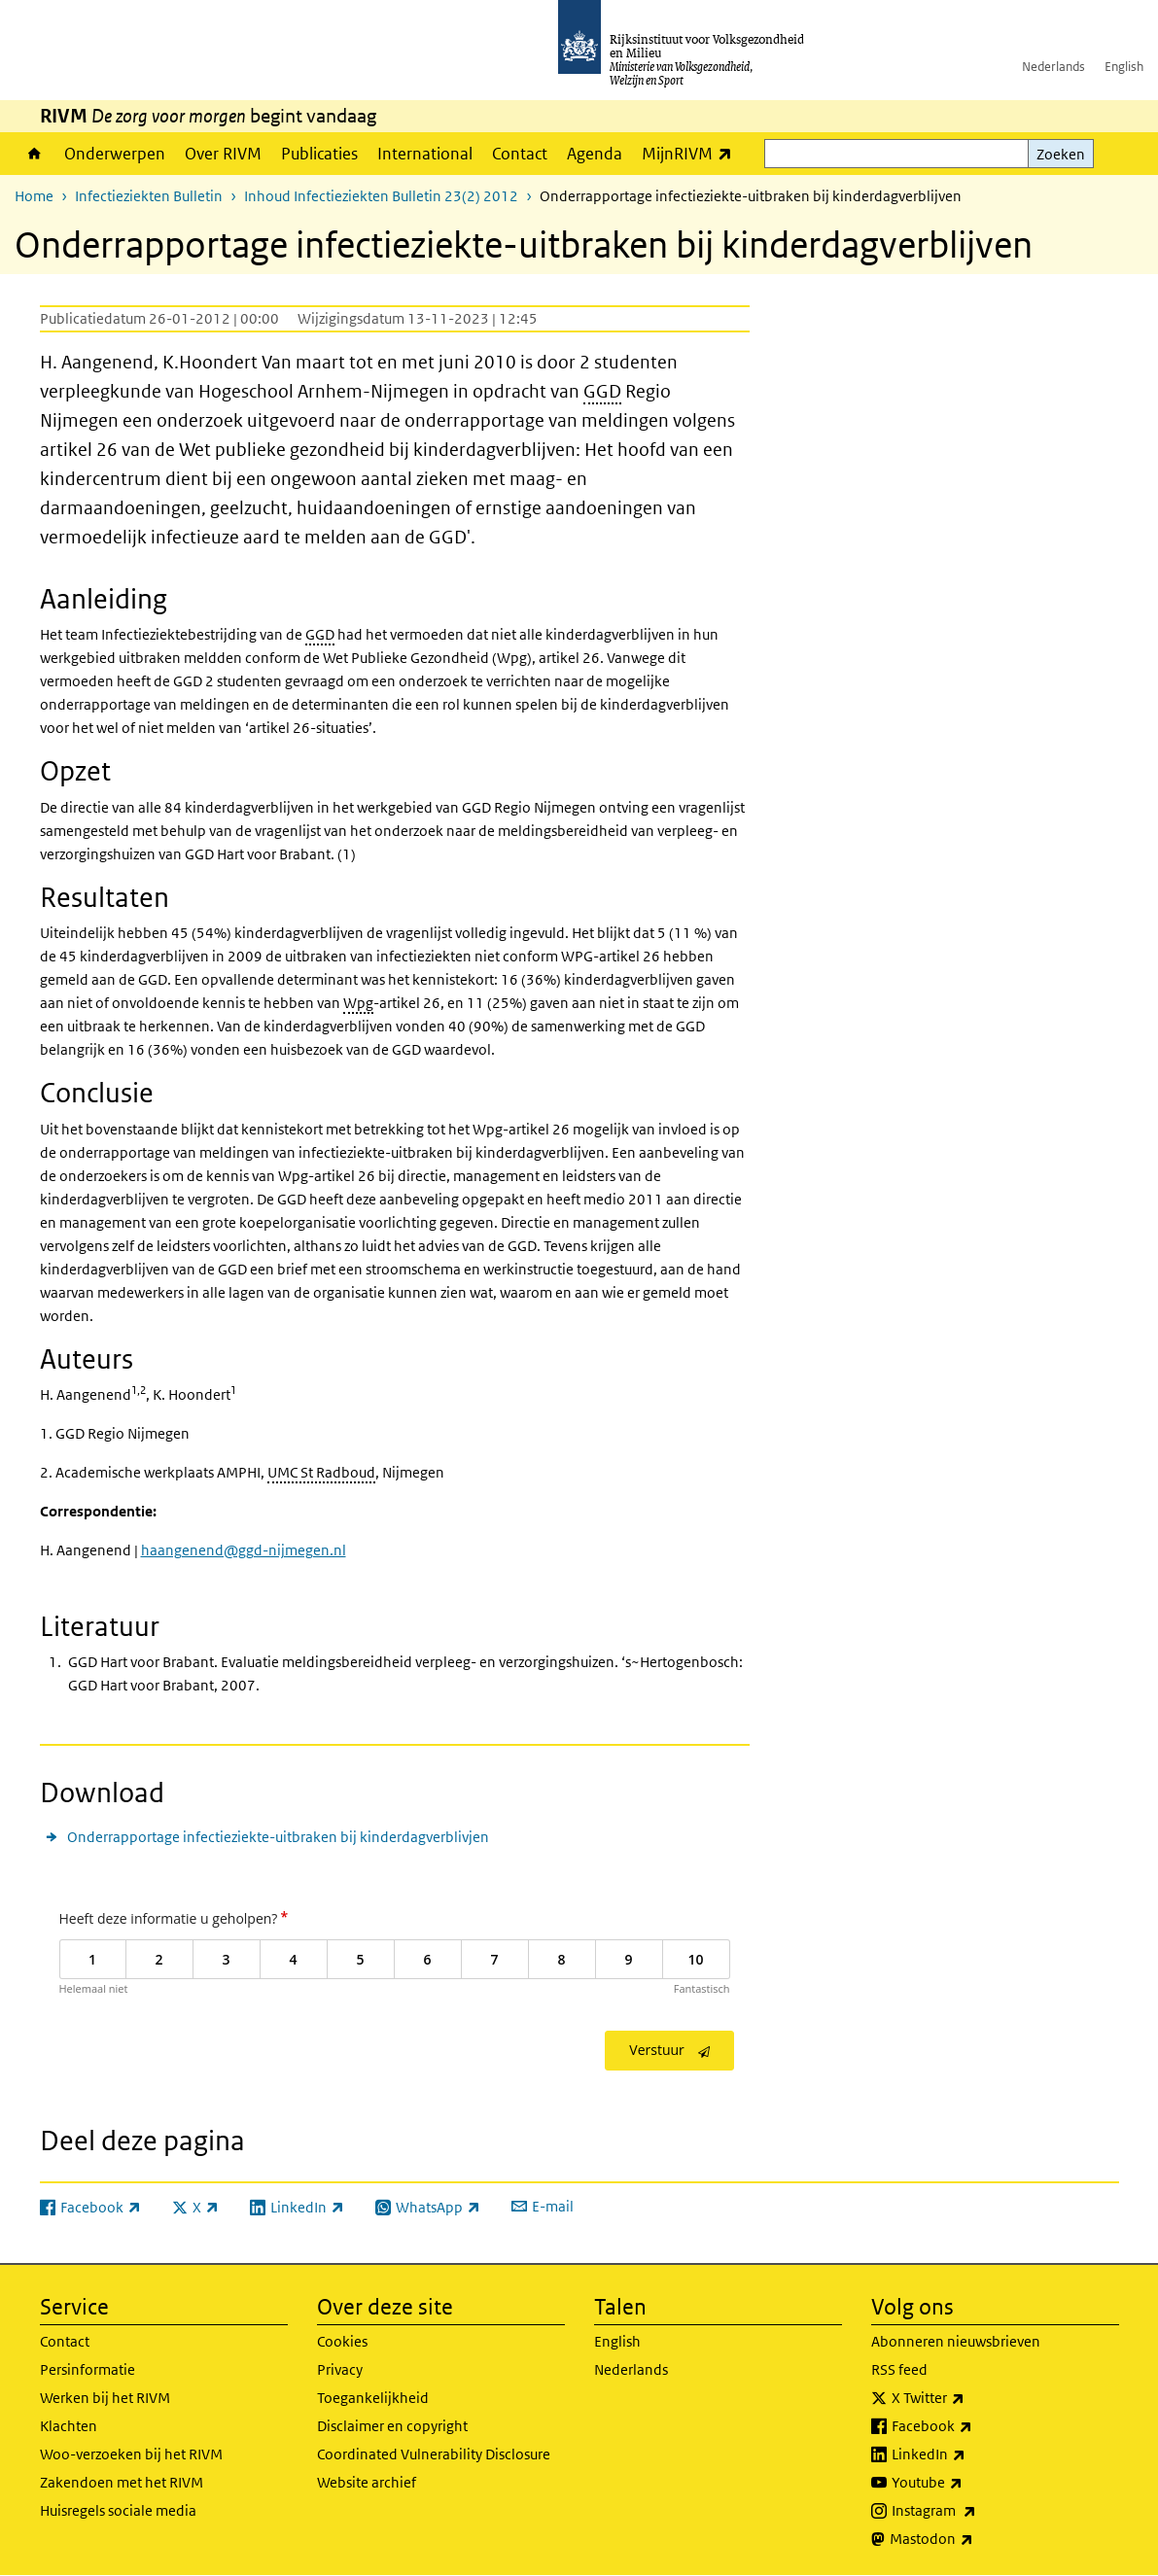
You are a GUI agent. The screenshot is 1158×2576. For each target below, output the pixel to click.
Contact (519, 153)
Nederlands (1053, 66)
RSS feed (899, 2369)
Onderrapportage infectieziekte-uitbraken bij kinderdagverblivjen (278, 1837)
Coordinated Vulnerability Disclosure (433, 2454)
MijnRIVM (692, 153)
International (425, 153)
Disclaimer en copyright (392, 2426)
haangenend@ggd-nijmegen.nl (243, 1550)
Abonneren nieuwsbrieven (955, 2341)
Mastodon (974, 2539)
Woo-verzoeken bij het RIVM (131, 2454)
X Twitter (971, 2398)
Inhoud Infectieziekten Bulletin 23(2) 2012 (381, 196)
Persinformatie (87, 2369)
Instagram (977, 2511)
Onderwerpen (114, 153)
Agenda (594, 153)
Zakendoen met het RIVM (121, 2482)
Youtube (970, 2482)
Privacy (340, 2369)
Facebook (975, 2426)
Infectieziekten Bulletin (149, 196)
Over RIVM (223, 153)
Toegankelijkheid (373, 2397)
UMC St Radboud (321, 1472)
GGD (602, 391)
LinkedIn (971, 2454)
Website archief (366, 2482)
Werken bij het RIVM (105, 2397)
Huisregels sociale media (118, 2510)
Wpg (358, 1002)
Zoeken (1060, 154)
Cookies (342, 2341)
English (1124, 66)
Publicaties (319, 153)
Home (34, 153)
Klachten (68, 2426)
